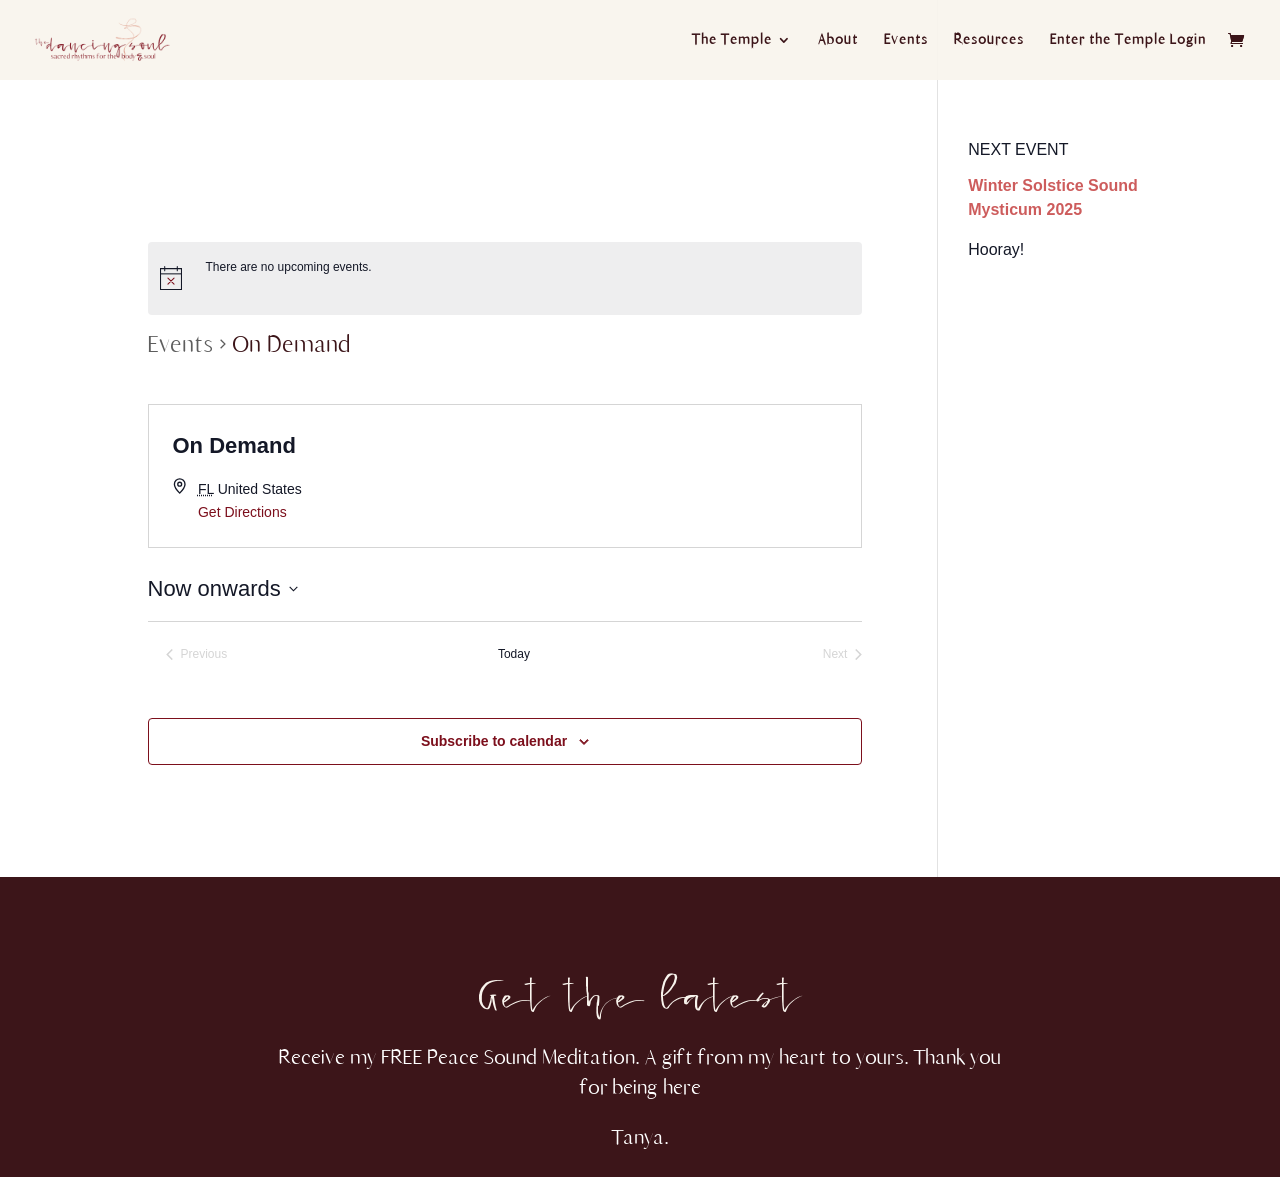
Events (906, 40)
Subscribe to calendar (494, 741)
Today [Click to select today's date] (514, 654)
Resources (989, 40)
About (838, 40)
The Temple (732, 40)
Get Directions (242, 512)
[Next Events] (843, 654)
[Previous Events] (197, 654)
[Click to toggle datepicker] (223, 588)
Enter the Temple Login (1128, 40)
